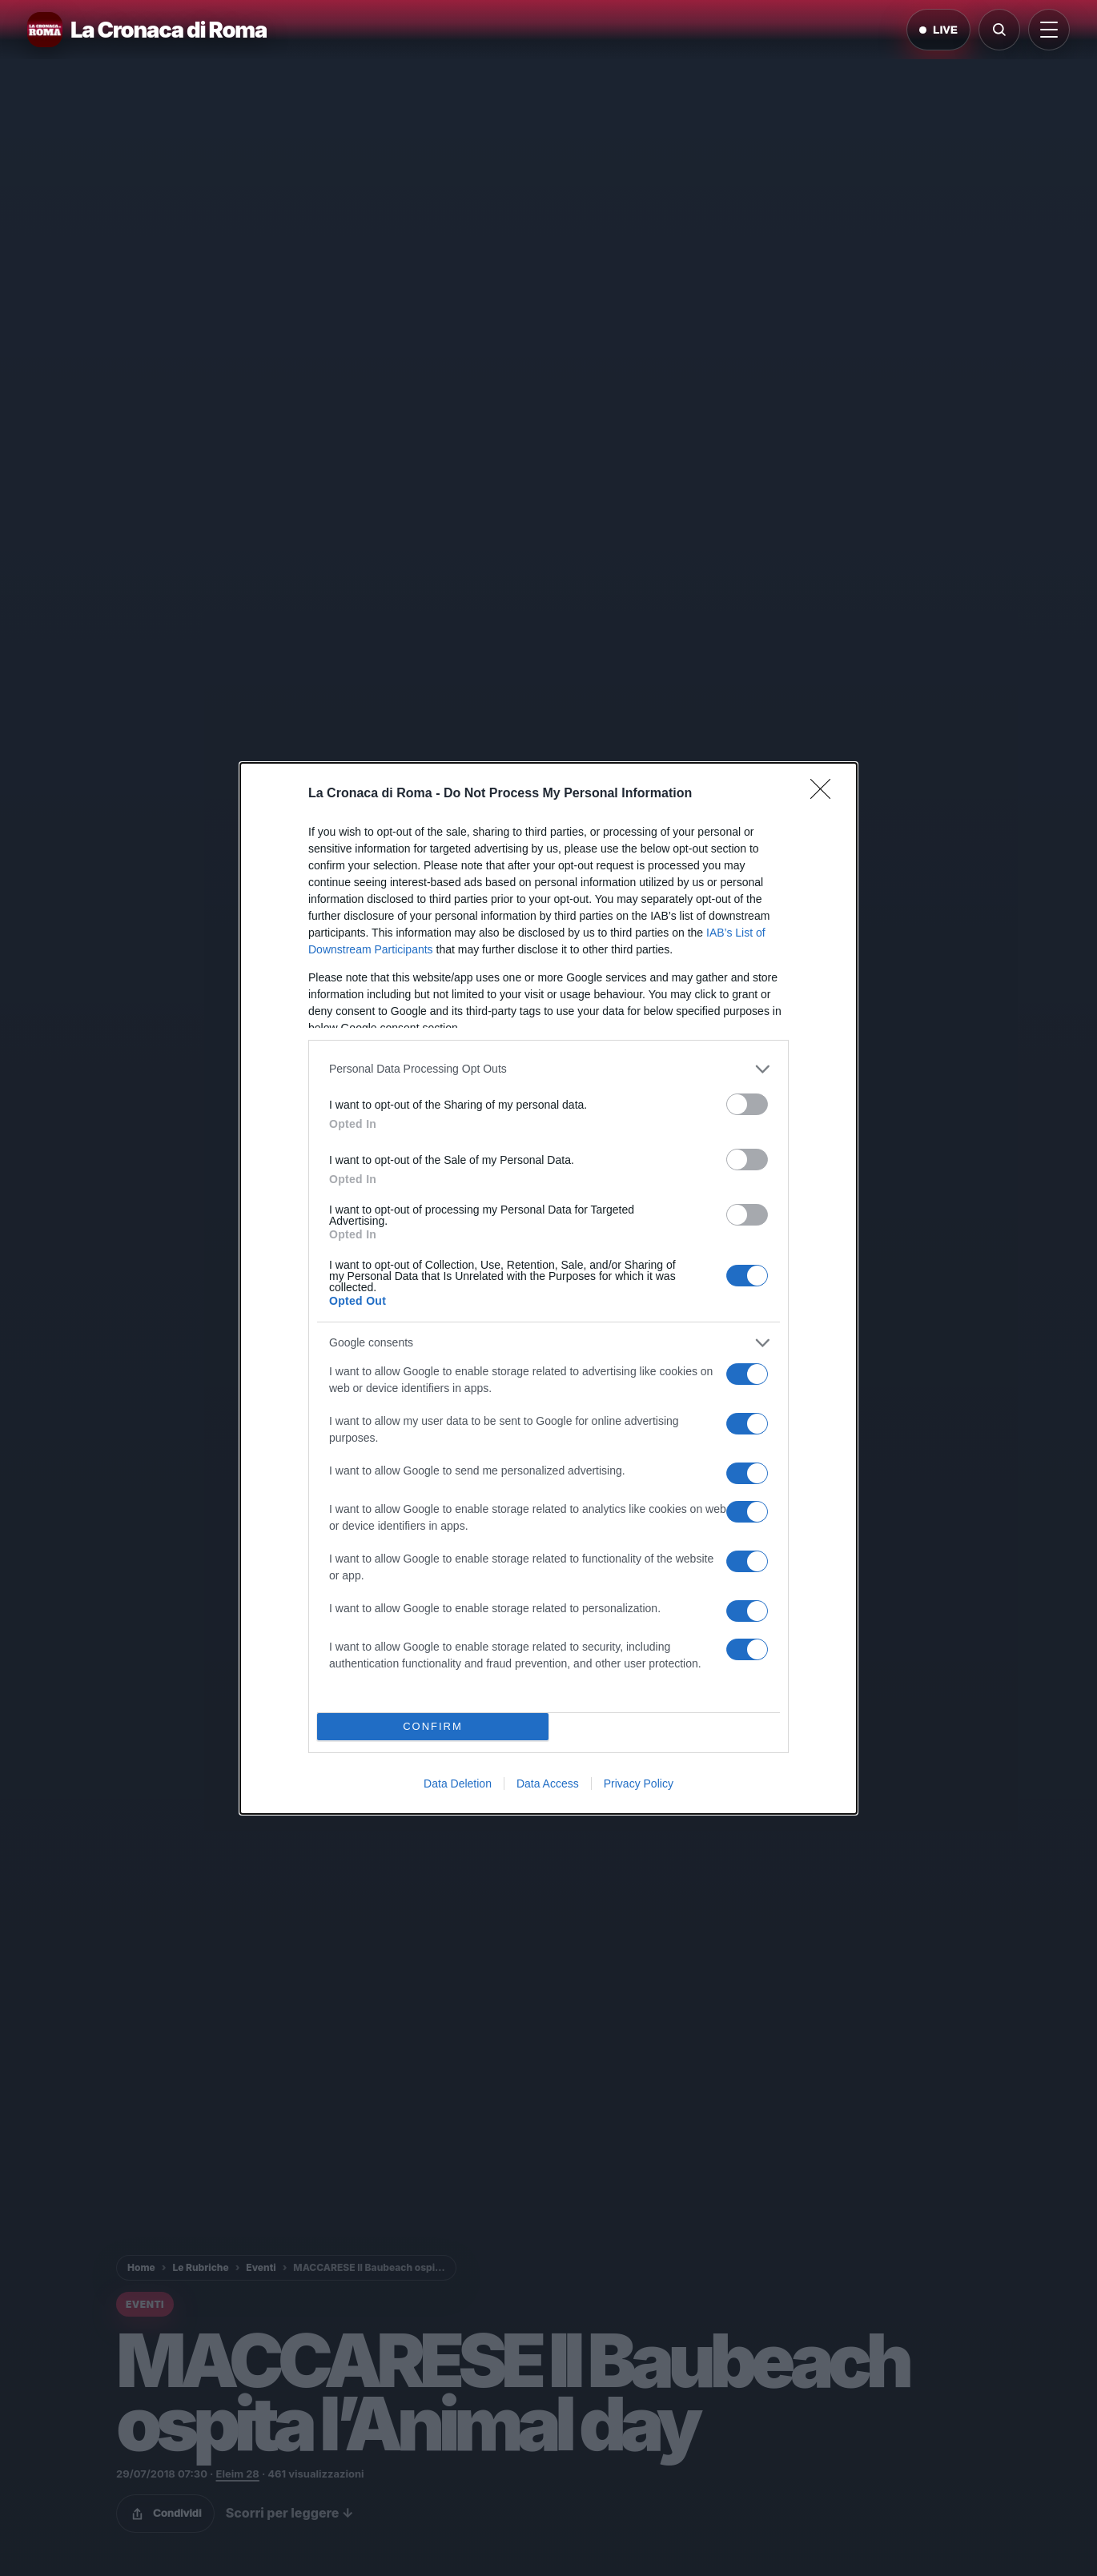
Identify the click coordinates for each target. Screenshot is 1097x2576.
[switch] (747, 1104)
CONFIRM (433, 1726)
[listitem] (548, 1069)
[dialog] (548, 1288)
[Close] (825, 794)
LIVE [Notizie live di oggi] (938, 30)
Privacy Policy (638, 1783)
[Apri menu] (1049, 29)
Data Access (547, 1783)
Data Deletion (458, 1783)
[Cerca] (999, 29)
